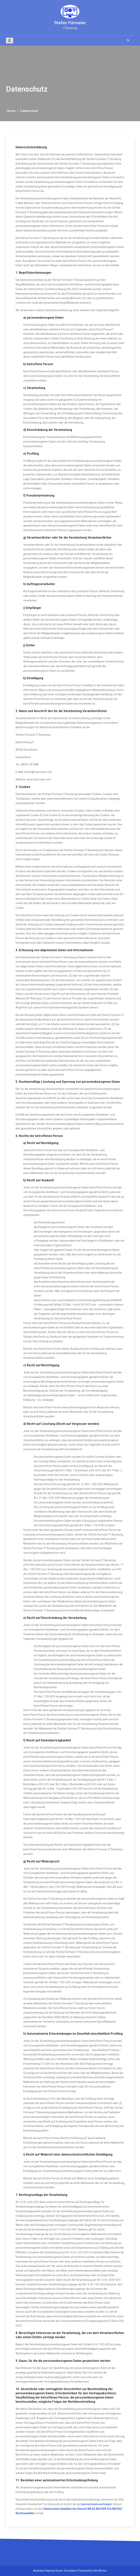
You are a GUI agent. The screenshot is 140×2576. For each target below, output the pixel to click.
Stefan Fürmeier (70, 23)
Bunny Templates (66, 2570)
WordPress (100, 2570)
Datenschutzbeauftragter (96, 2504)
